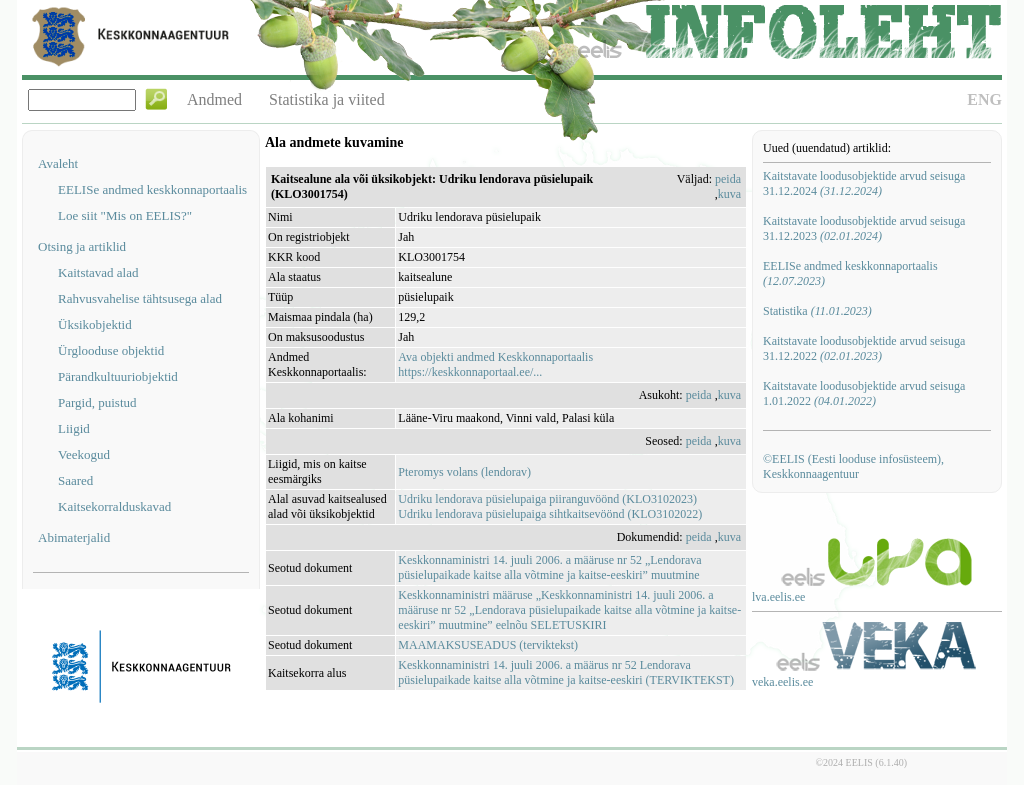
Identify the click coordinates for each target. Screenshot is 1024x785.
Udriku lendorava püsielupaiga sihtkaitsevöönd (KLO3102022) (550, 514)
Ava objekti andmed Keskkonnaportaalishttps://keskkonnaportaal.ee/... (495, 364)
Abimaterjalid (74, 537)
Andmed (214, 99)
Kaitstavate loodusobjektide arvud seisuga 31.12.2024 (864, 183)
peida (728, 179)
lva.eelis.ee (778, 597)
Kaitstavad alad (98, 272)
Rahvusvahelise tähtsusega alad (140, 298)
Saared (75, 480)
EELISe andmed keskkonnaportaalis (152, 189)
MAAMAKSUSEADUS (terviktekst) (488, 645)
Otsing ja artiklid (82, 246)
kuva (729, 194)
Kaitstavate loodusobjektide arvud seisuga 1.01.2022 (864, 393)
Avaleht (58, 163)
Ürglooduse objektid (111, 350)
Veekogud (84, 454)
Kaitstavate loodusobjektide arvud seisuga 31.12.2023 (864, 228)
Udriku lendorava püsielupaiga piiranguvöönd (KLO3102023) (547, 499)
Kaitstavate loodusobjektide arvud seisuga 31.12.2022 (864, 348)
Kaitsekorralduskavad (114, 506)
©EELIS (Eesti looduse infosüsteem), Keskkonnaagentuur (853, 466)
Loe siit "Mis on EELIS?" (125, 215)
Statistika (817, 311)
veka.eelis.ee (782, 682)
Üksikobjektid (95, 324)
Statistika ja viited (327, 99)
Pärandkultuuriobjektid (118, 376)
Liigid (74, 428)
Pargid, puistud (97, 402)
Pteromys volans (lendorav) (464, 472)
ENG (984, 99)
